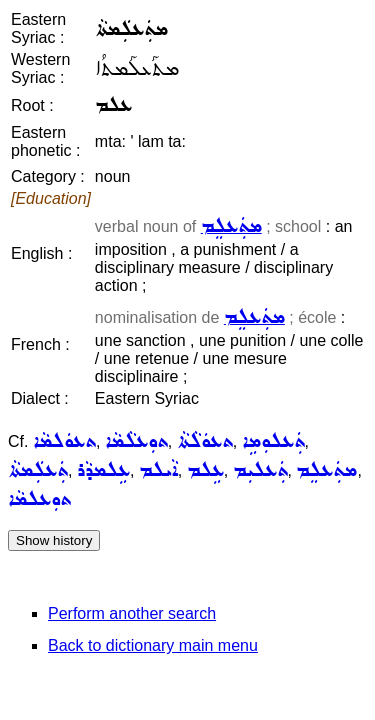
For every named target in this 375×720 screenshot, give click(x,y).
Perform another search (132, 613)
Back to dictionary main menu (153, 645)
